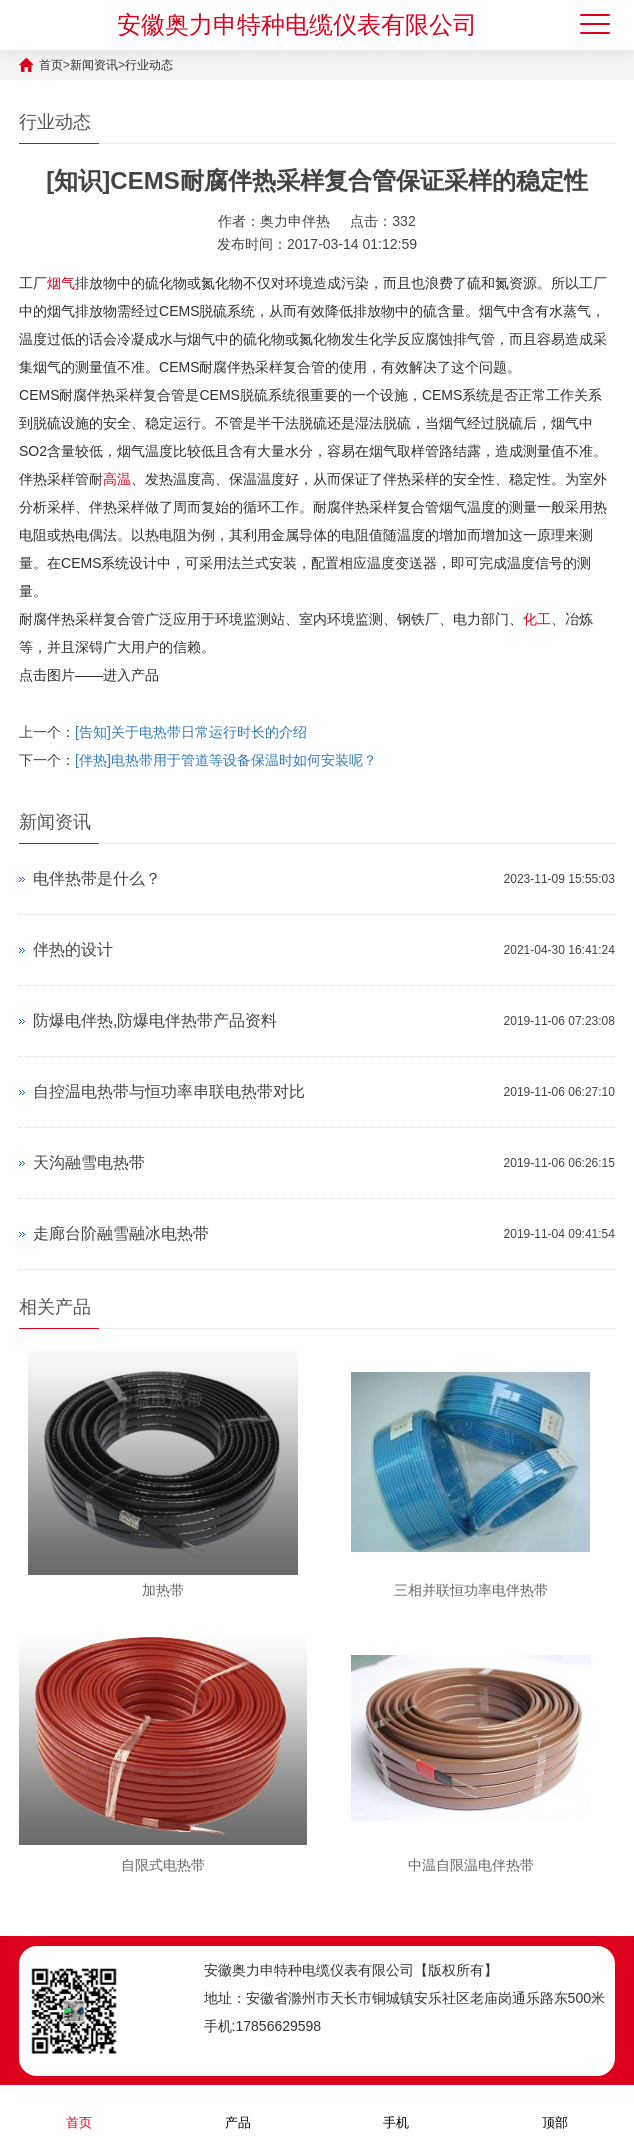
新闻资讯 (94, 65)
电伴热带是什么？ (97, 878)
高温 (117, 479)
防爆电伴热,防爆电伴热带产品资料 (155, 1020)
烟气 (61, 283)
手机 (396, 2109)
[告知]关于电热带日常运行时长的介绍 (191, 732)
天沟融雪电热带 (89, 1162)
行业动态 (149, 65)
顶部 (555, 2109)
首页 (51, 65)
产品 (238, 2109)
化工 (537, 619)
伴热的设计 (73, 949)
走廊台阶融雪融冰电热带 (121, 1233)
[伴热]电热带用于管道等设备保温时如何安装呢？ (226, 760)
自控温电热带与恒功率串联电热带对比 (169, 1091)
